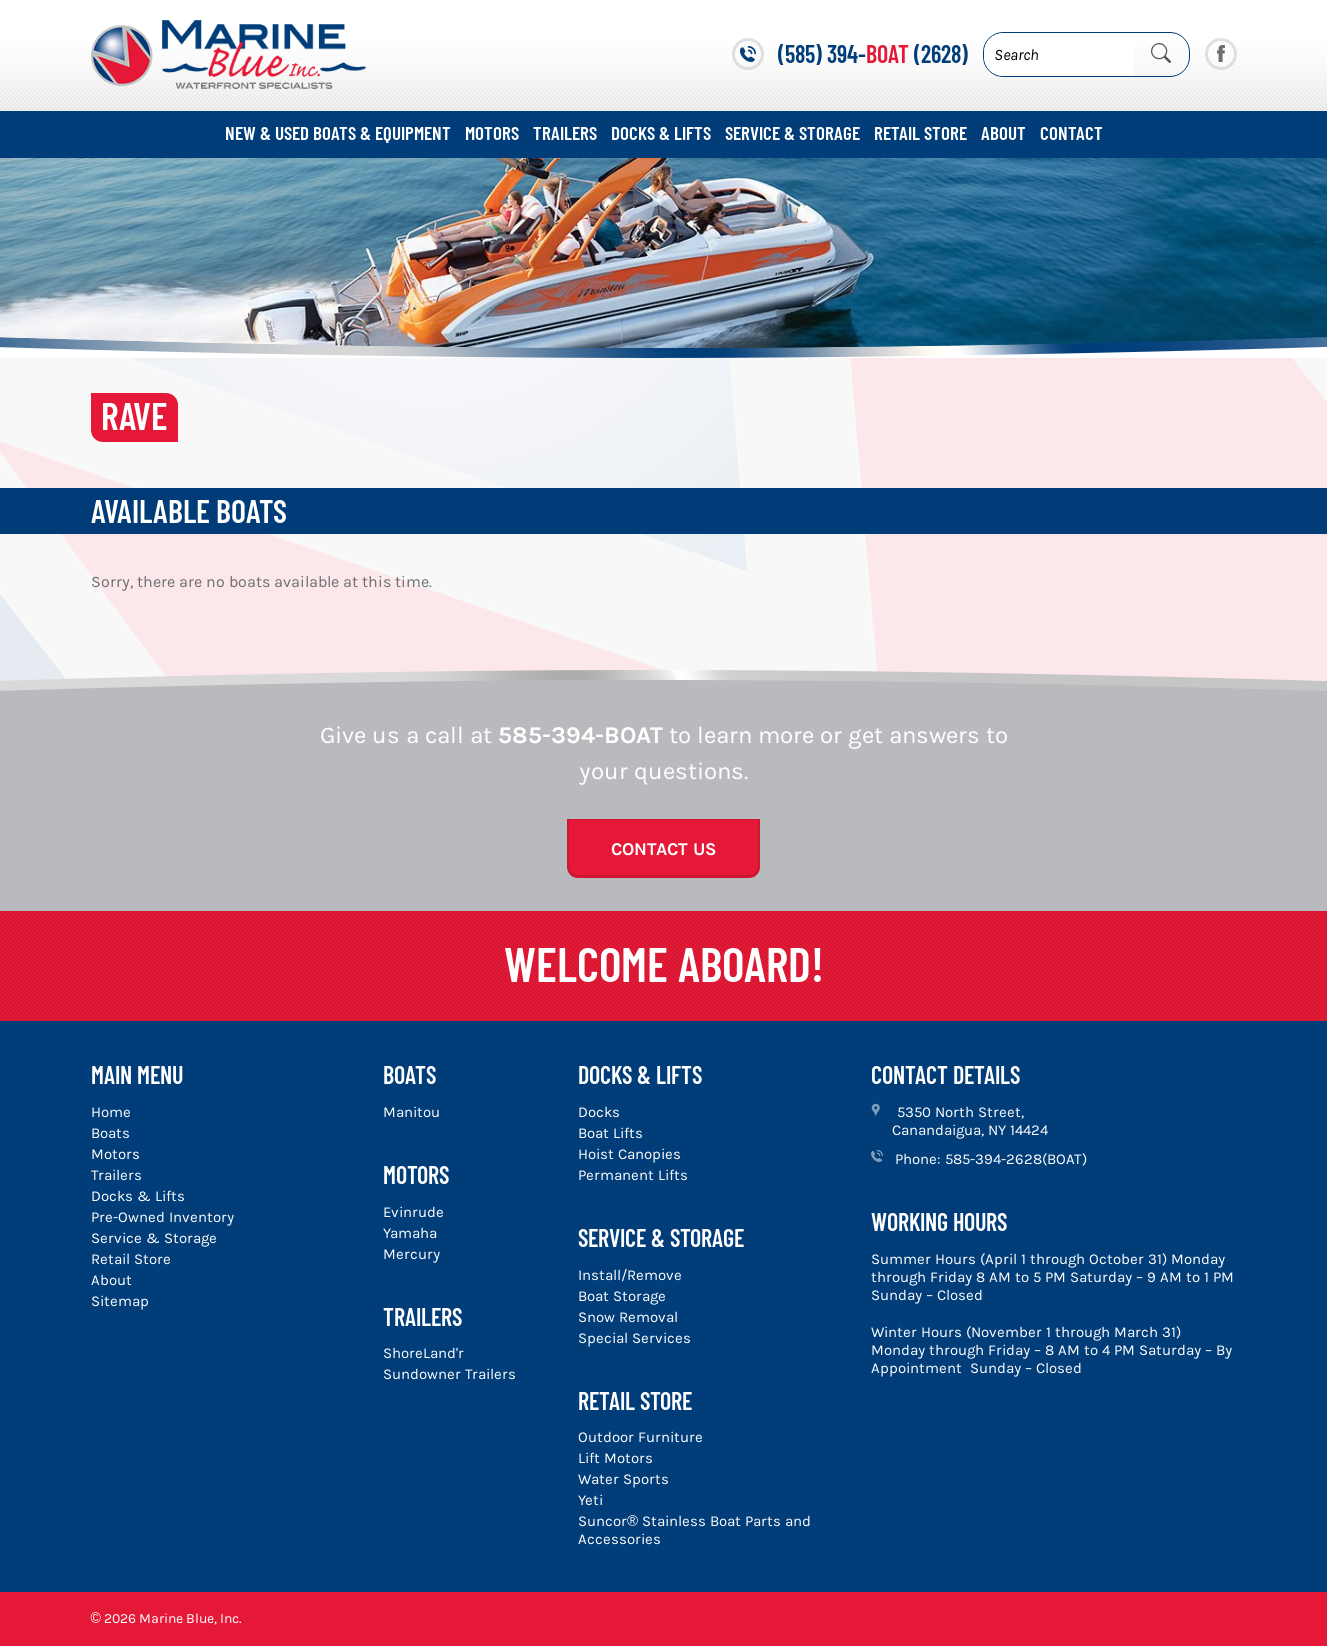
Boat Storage (622, 1296)
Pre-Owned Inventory (162, 1217)
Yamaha (410, 1233)
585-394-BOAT (580, 735)
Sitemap (120, 1301)
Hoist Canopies (629, 1154)
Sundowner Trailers (449, 1374)
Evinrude (413, 1212)
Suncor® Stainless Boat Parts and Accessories (694, 1530)
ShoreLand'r (423, 1353)
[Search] (1059, 54)
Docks (599, 1112)
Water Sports (623, 1479)
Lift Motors (615, 1458)
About (1003, 132)
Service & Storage (792, 132)
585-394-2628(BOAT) (1016, 1159)
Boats (110, 1133)
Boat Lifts (610, 1133)
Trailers (565, 132)
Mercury (411, 1254)
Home (111, 1112)
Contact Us (663, 849)
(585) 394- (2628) (873, 54)
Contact (1071, 132)
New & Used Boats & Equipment (338, 132)
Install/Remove (630, 1275)
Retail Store (920, 132)
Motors (492, 132)
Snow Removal (628, 1317)
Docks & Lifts (661, 132)
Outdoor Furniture (640, 1437)
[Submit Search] (1161, 54)
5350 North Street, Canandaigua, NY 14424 (970, 1121)
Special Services (634, 1338)
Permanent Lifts (633, 1175)
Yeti (590, 1500)
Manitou (411, 1112)
